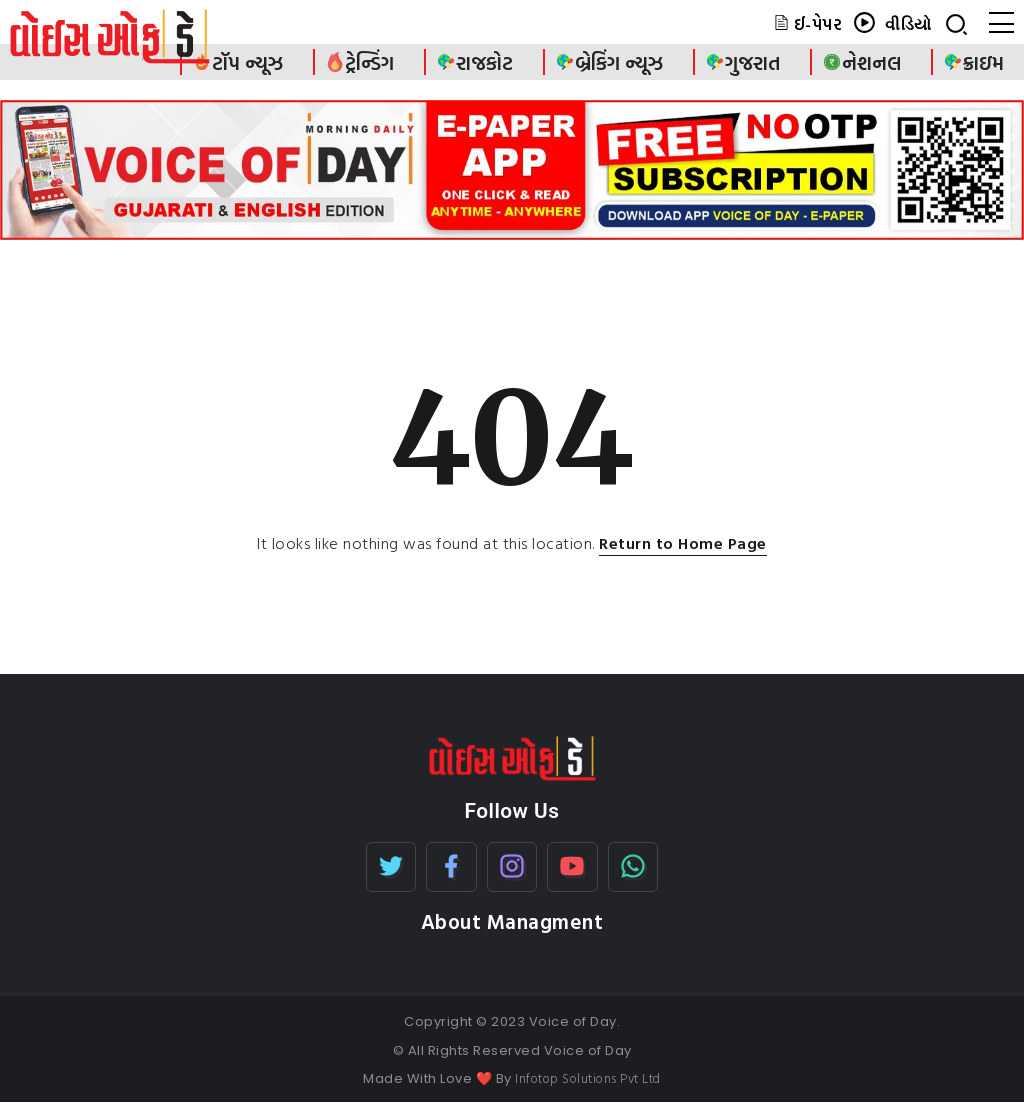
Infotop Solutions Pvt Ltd (588, 1078)
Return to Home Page (683, 543)
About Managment (512, 921)
